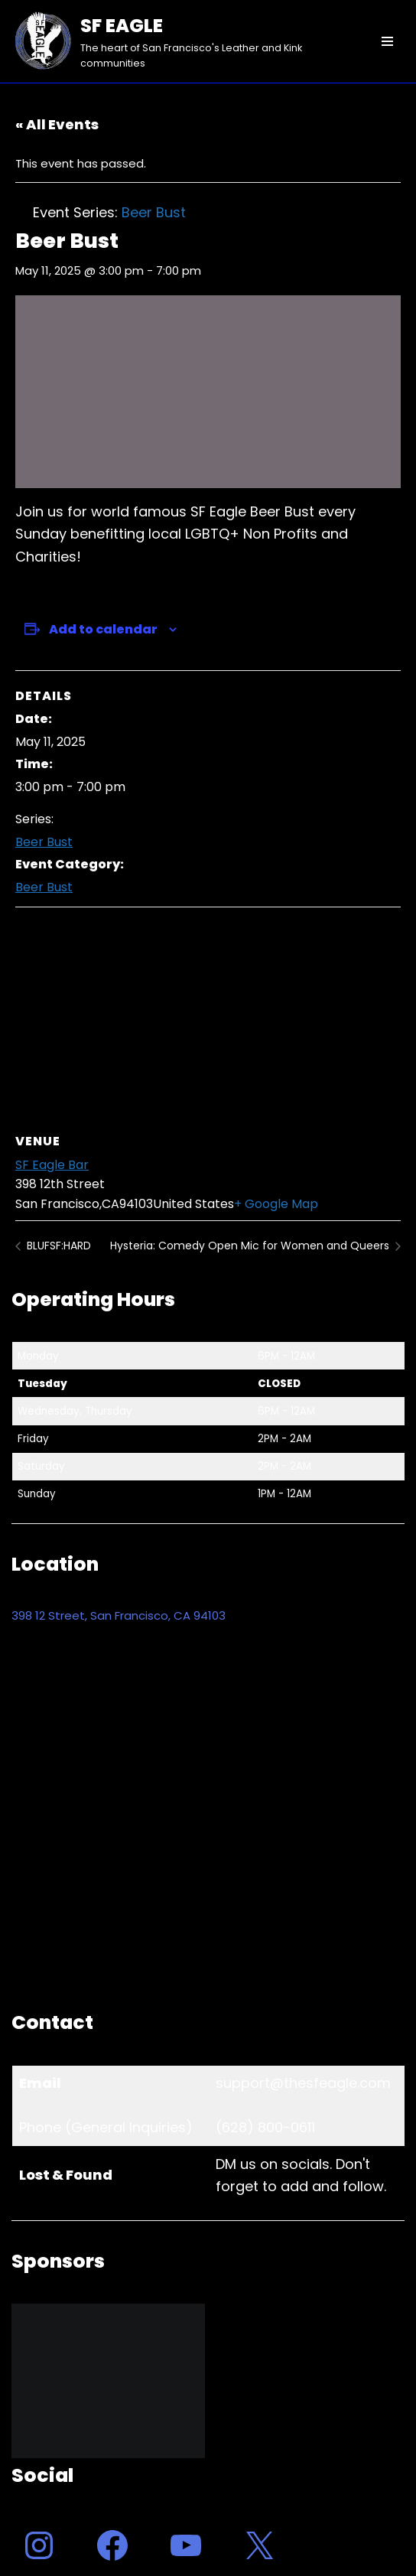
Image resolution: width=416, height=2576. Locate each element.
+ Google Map (276, 1204)
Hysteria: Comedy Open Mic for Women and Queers (251, 1245)
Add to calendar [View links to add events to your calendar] (103, 629)
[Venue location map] (208, 1018)
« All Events (57, 124)
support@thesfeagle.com (303, 2082)
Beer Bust (44, 842)
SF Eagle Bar (52, 1165)
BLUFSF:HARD (57, 1245)
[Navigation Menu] (387, 41)
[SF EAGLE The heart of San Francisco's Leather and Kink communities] (179, 41)
